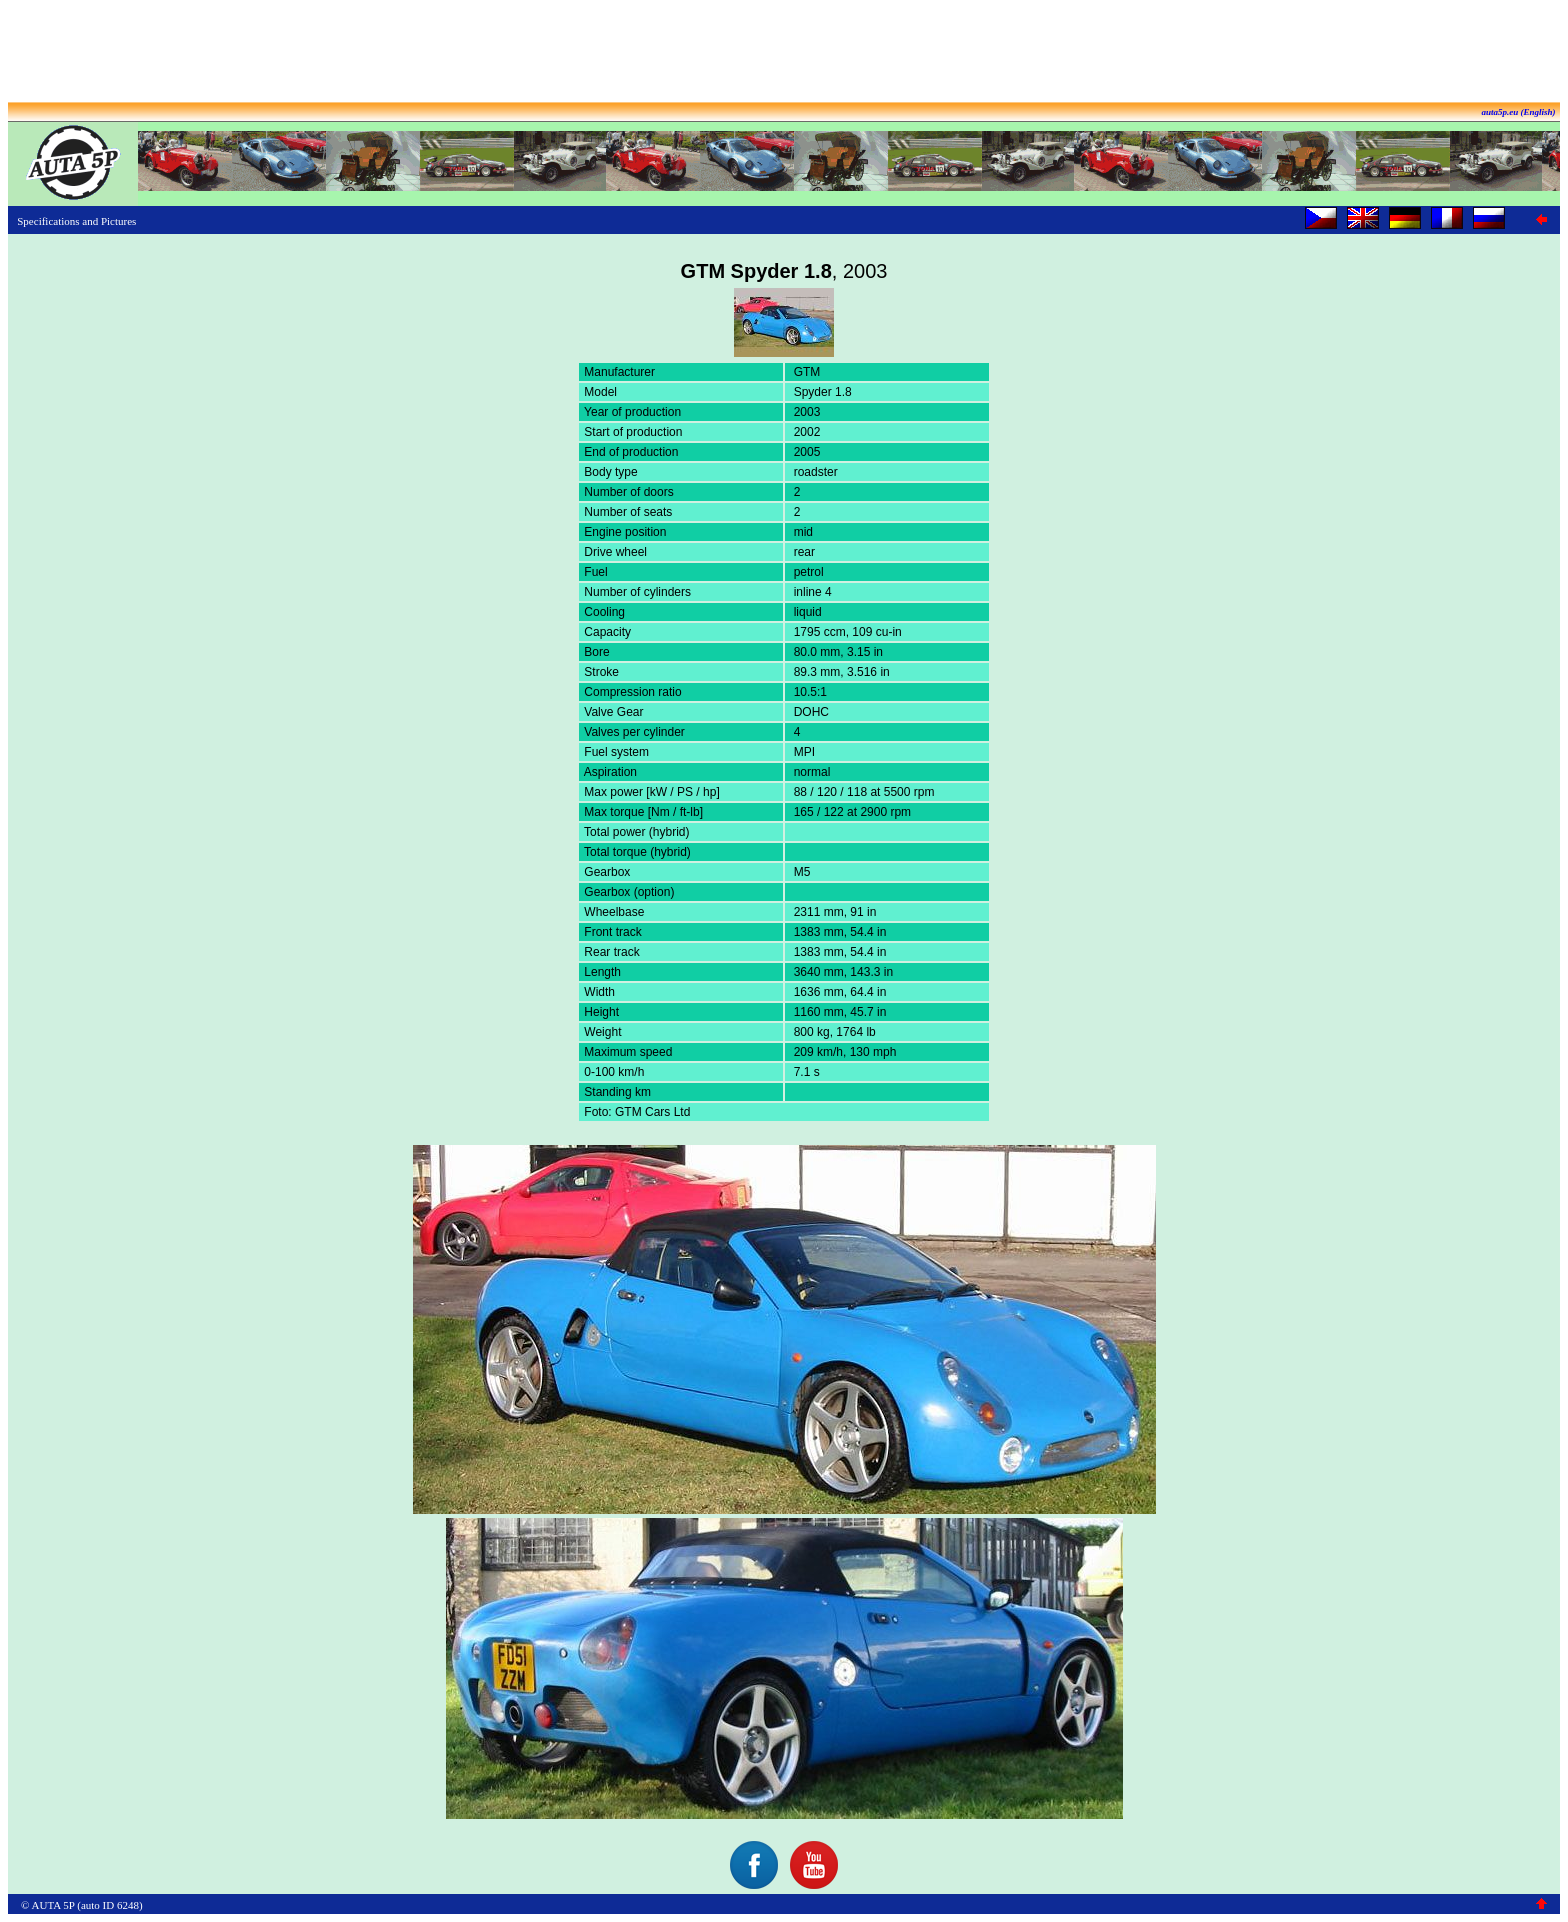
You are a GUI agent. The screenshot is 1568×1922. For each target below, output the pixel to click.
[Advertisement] (784, 53)
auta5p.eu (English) (1518, 112)
